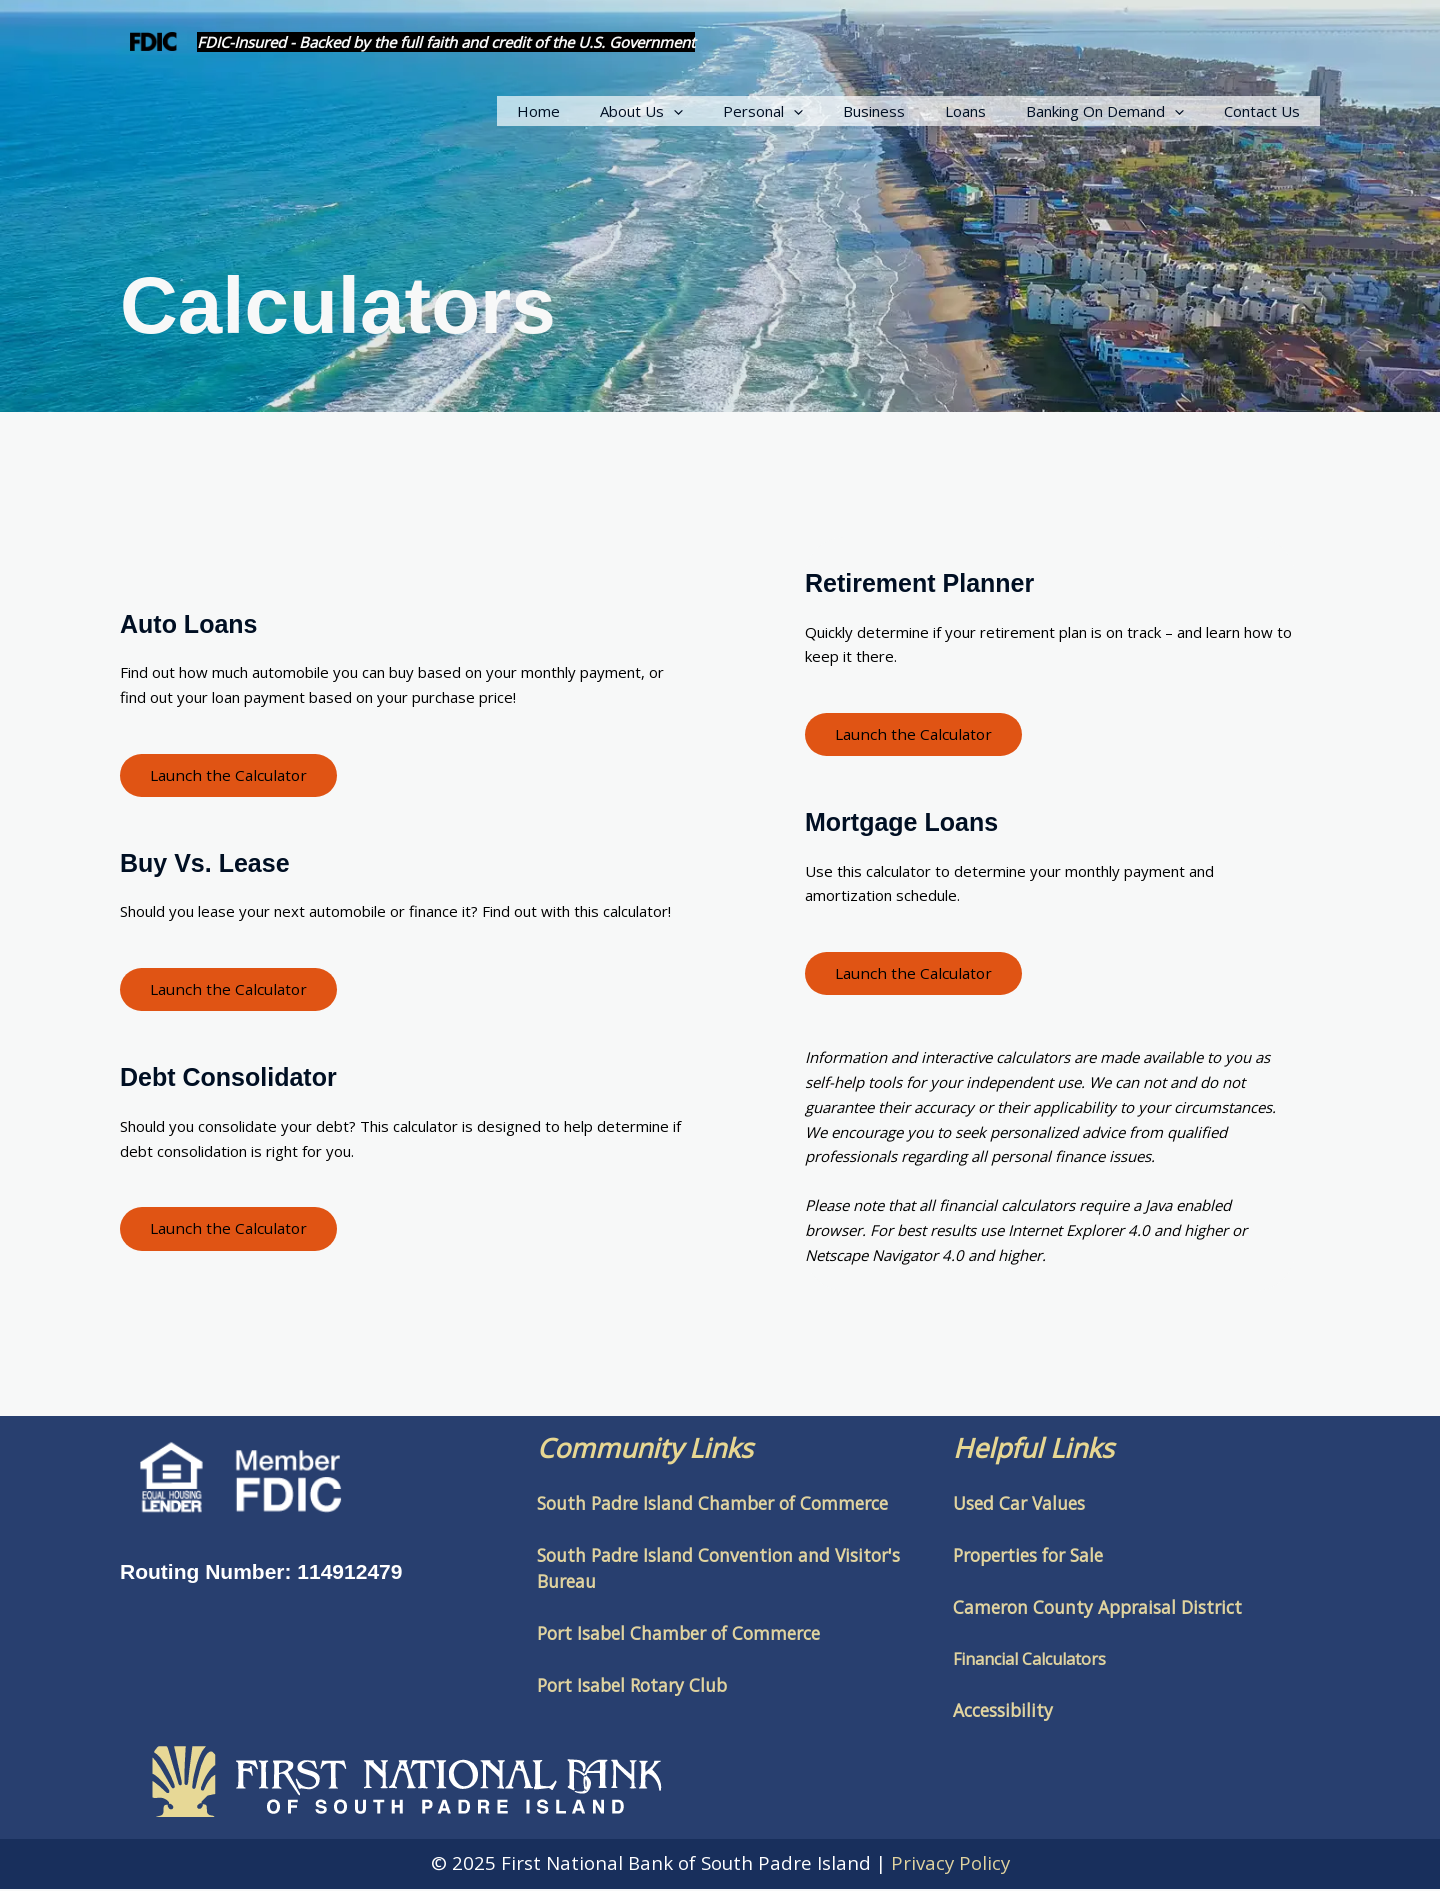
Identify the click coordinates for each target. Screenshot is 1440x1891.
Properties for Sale (1028, 1557)
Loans (990, 111)
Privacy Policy (950, 1864)
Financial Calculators (1029, 1661)
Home (603, 111)
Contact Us (1267, 111)
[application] (728, 111)
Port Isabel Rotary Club (632, 1687)
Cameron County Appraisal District (1097, 1609)
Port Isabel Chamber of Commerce (678, 1635)
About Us (696, 111)
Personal (808, 111)
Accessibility (1003, 1712)
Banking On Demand (1120, 111)
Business (909, 111)
